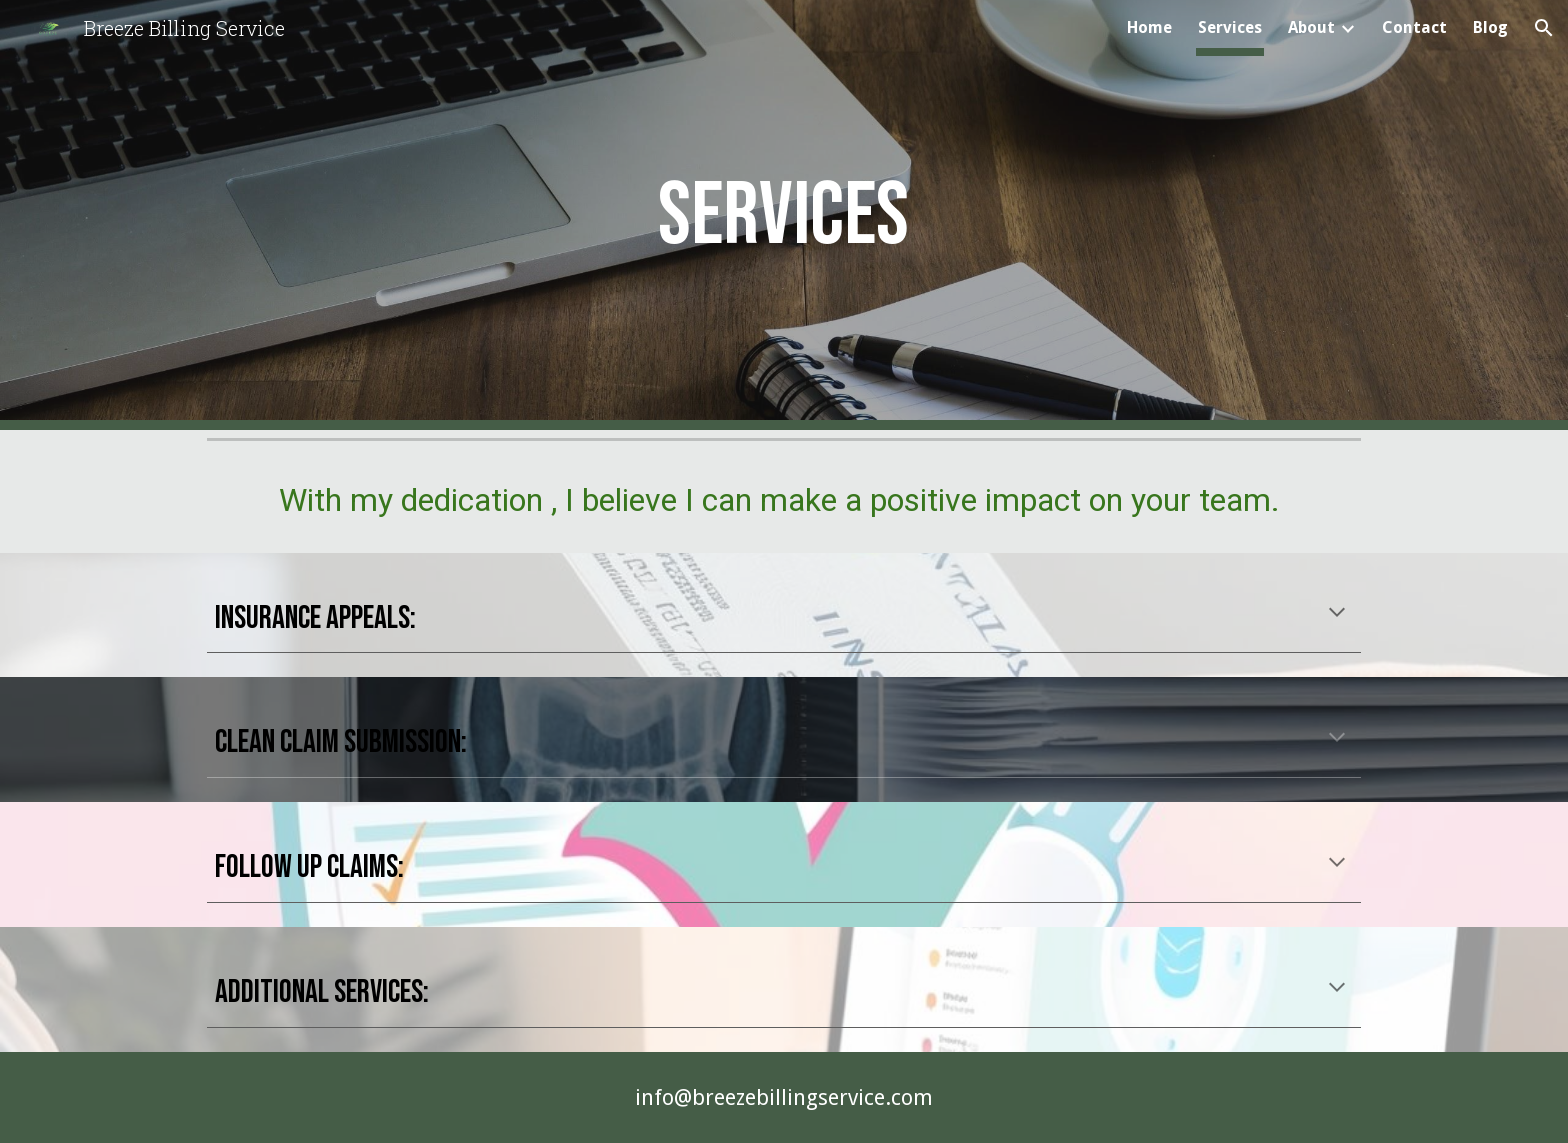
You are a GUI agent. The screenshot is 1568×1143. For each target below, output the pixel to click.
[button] (1544, 28)
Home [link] (1149, 27)
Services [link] (1230, 27)
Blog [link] (1490, 27)
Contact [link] (1414, 27)
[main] (784, 215)
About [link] (1311, 27)
